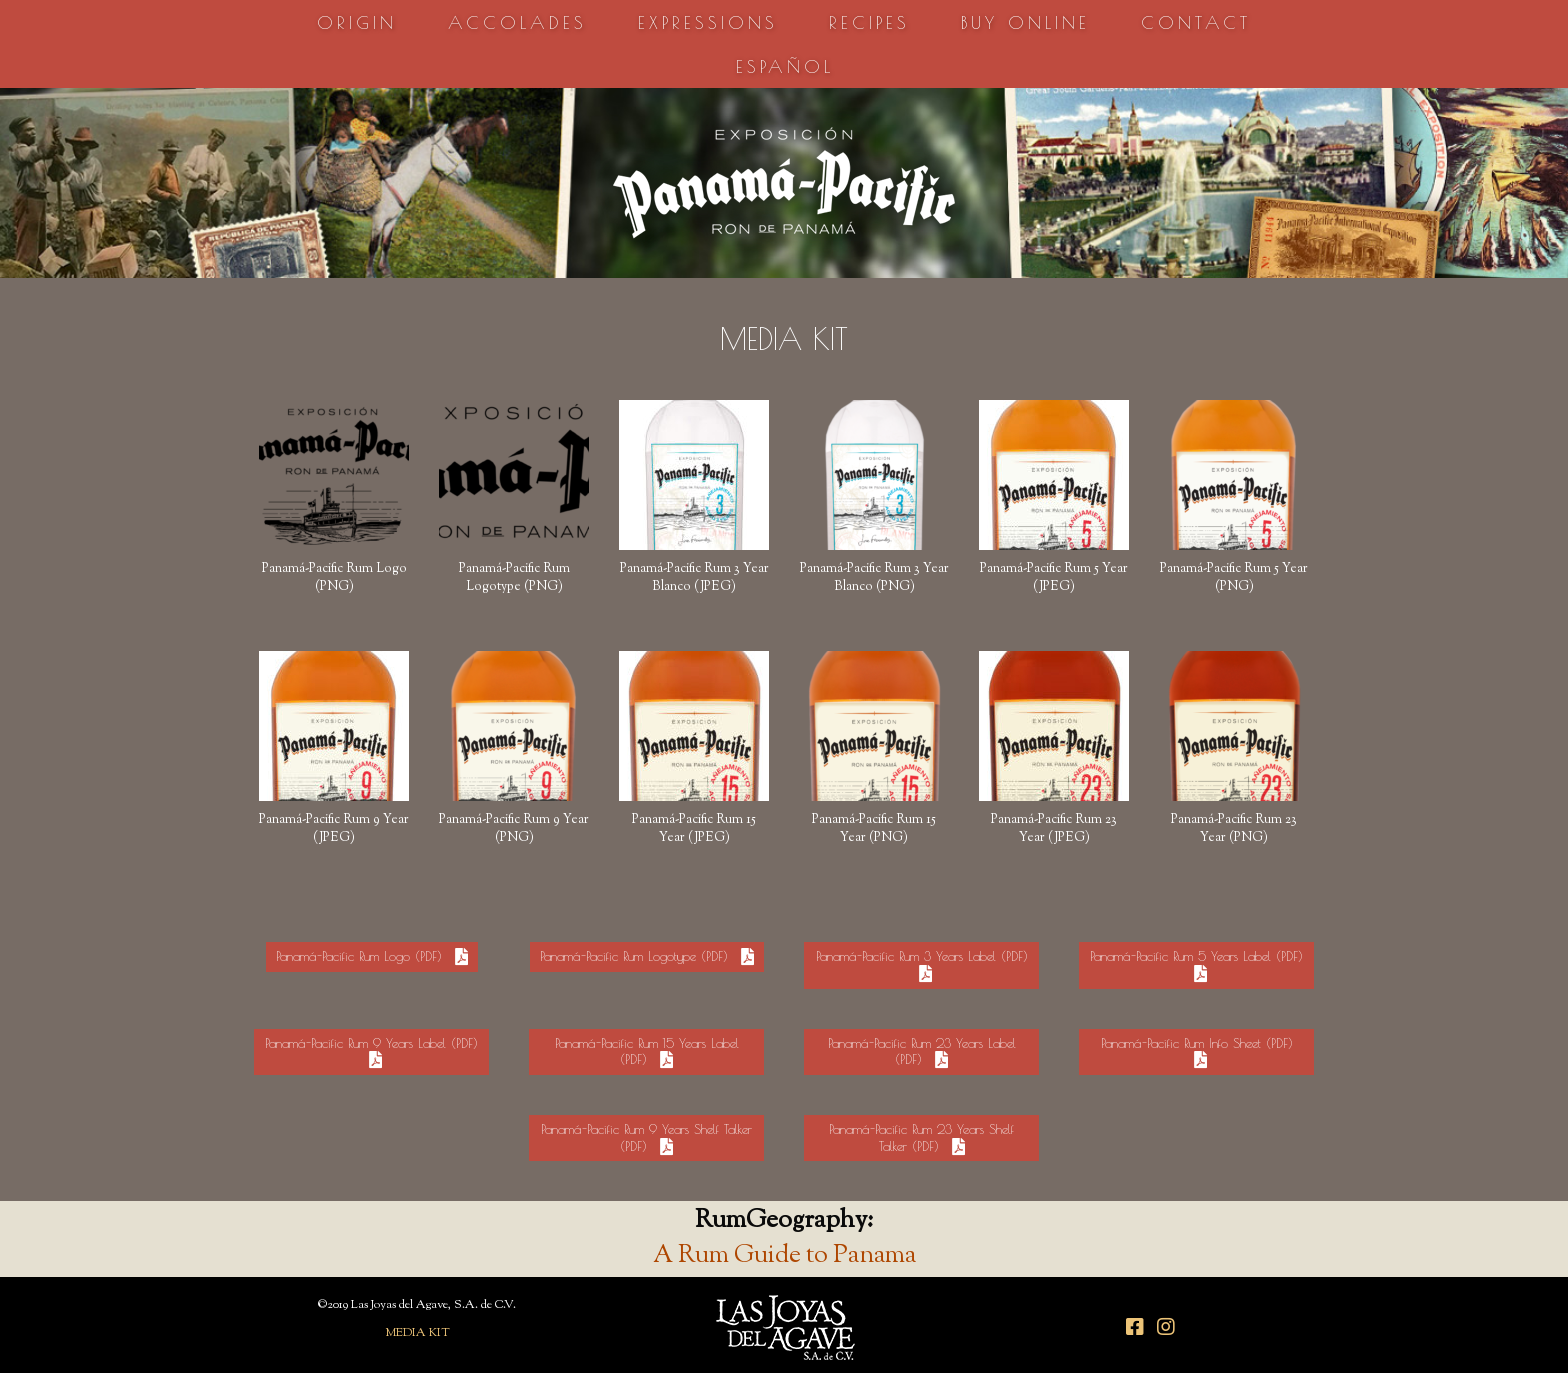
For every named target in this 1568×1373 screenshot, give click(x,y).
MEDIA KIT (417, 1333)
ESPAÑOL (785, 66)
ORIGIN (357, 22)
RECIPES (869, 22)
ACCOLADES (517, 22)
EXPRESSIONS (708, 22)
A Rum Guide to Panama (784, 1256)
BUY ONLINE (1025, 22)
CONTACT (1196, 22)
